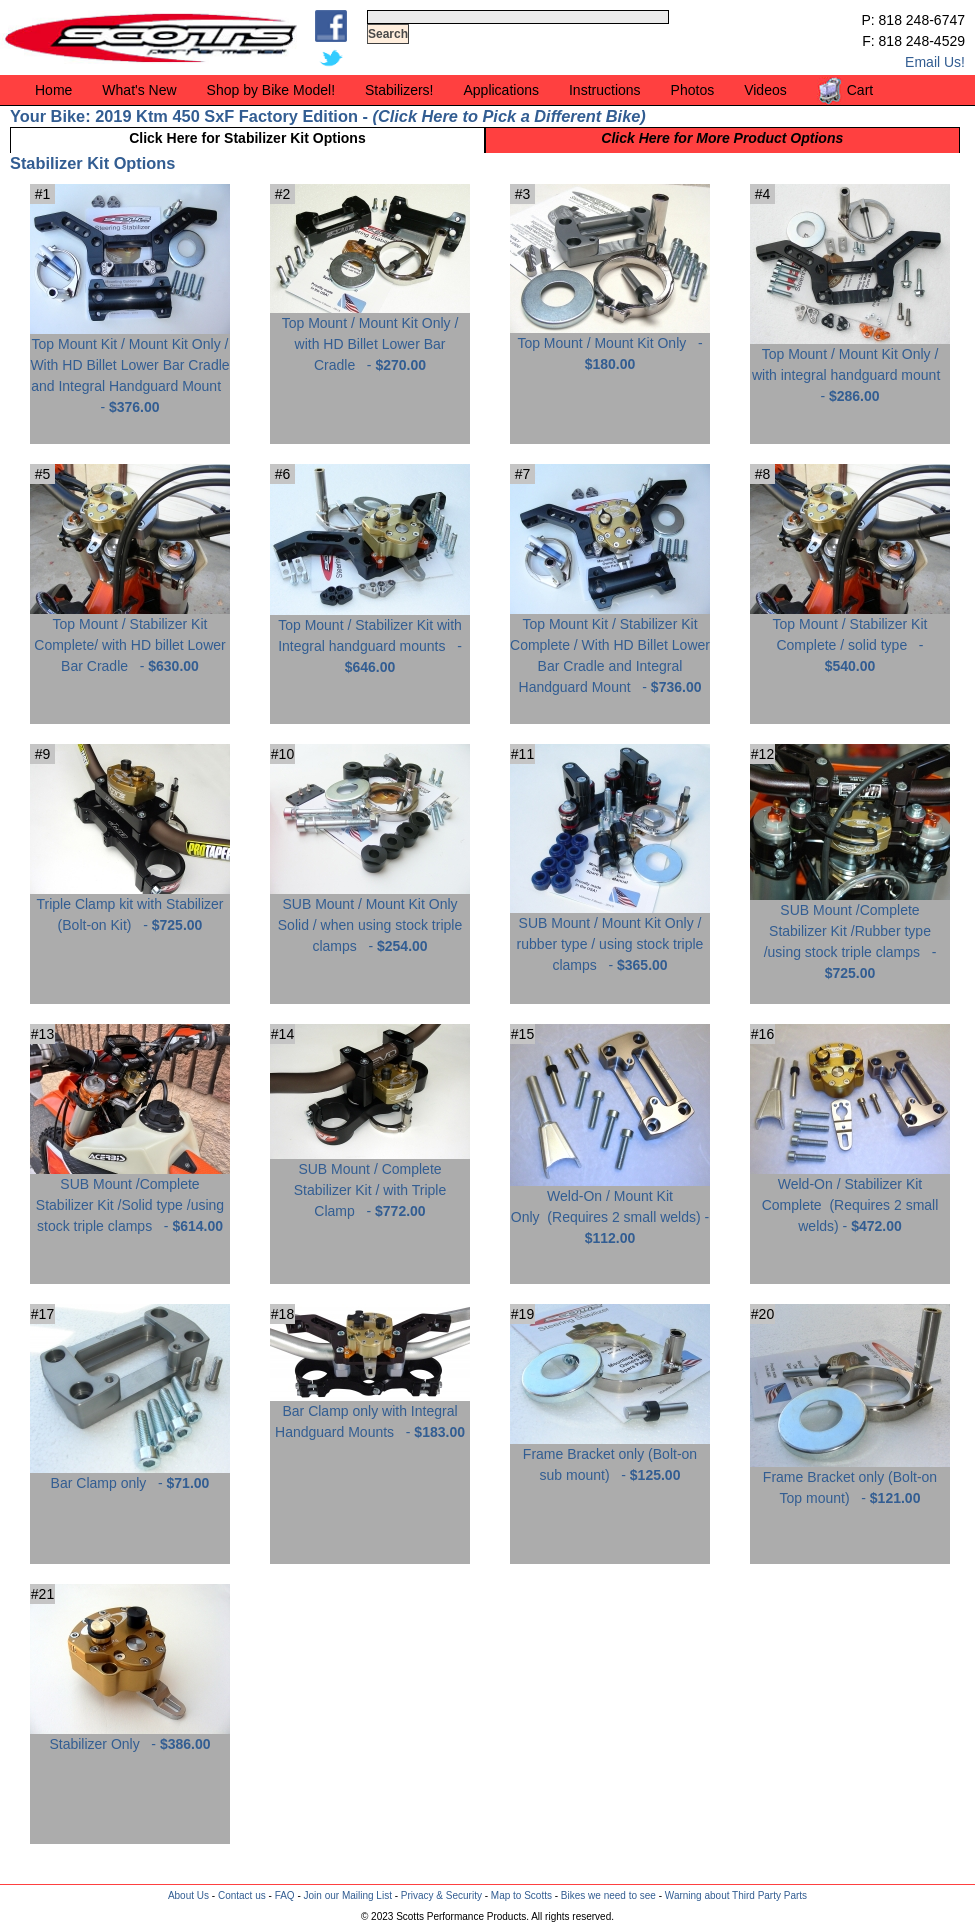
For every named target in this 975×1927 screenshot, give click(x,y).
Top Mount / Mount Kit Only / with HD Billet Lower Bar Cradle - (370, 336)
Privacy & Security (441, 1895)
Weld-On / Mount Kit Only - (610, 1209)
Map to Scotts (521, 1895)
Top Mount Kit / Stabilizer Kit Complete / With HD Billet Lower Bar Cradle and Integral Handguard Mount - (610, 648)
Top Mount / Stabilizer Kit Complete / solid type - (850, 637)
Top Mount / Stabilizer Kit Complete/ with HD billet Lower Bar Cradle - (130, 637)
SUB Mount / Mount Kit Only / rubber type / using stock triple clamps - (610, 936)
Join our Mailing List (348, 1895)
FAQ (285, 1895)
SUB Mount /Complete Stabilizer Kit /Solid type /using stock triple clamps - (130, 1197)
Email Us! (935, 62)
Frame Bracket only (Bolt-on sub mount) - (610, 1457)
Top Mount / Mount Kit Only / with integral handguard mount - (850, 367)
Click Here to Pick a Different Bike (509, 116)
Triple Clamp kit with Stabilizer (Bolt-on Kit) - (130, 907)
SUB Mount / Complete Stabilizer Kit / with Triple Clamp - (370, 1182)
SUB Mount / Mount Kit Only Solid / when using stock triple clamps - (370, 917)
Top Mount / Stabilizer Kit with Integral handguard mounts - (370, 638)
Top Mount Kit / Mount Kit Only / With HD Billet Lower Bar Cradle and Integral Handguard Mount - (130, 368)
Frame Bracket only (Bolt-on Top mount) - (850, 1480)
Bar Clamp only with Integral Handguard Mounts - (370, 1414)
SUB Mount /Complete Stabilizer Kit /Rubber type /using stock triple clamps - (850, 934)
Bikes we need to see (608, 1895)
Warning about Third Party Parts (736, 1895)
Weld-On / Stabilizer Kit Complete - (850, 1197)
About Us (188, 1895)
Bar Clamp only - (130, 1475)
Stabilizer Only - (130, 1736)
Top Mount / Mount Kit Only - (610, 346)
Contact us (242, 1895)
